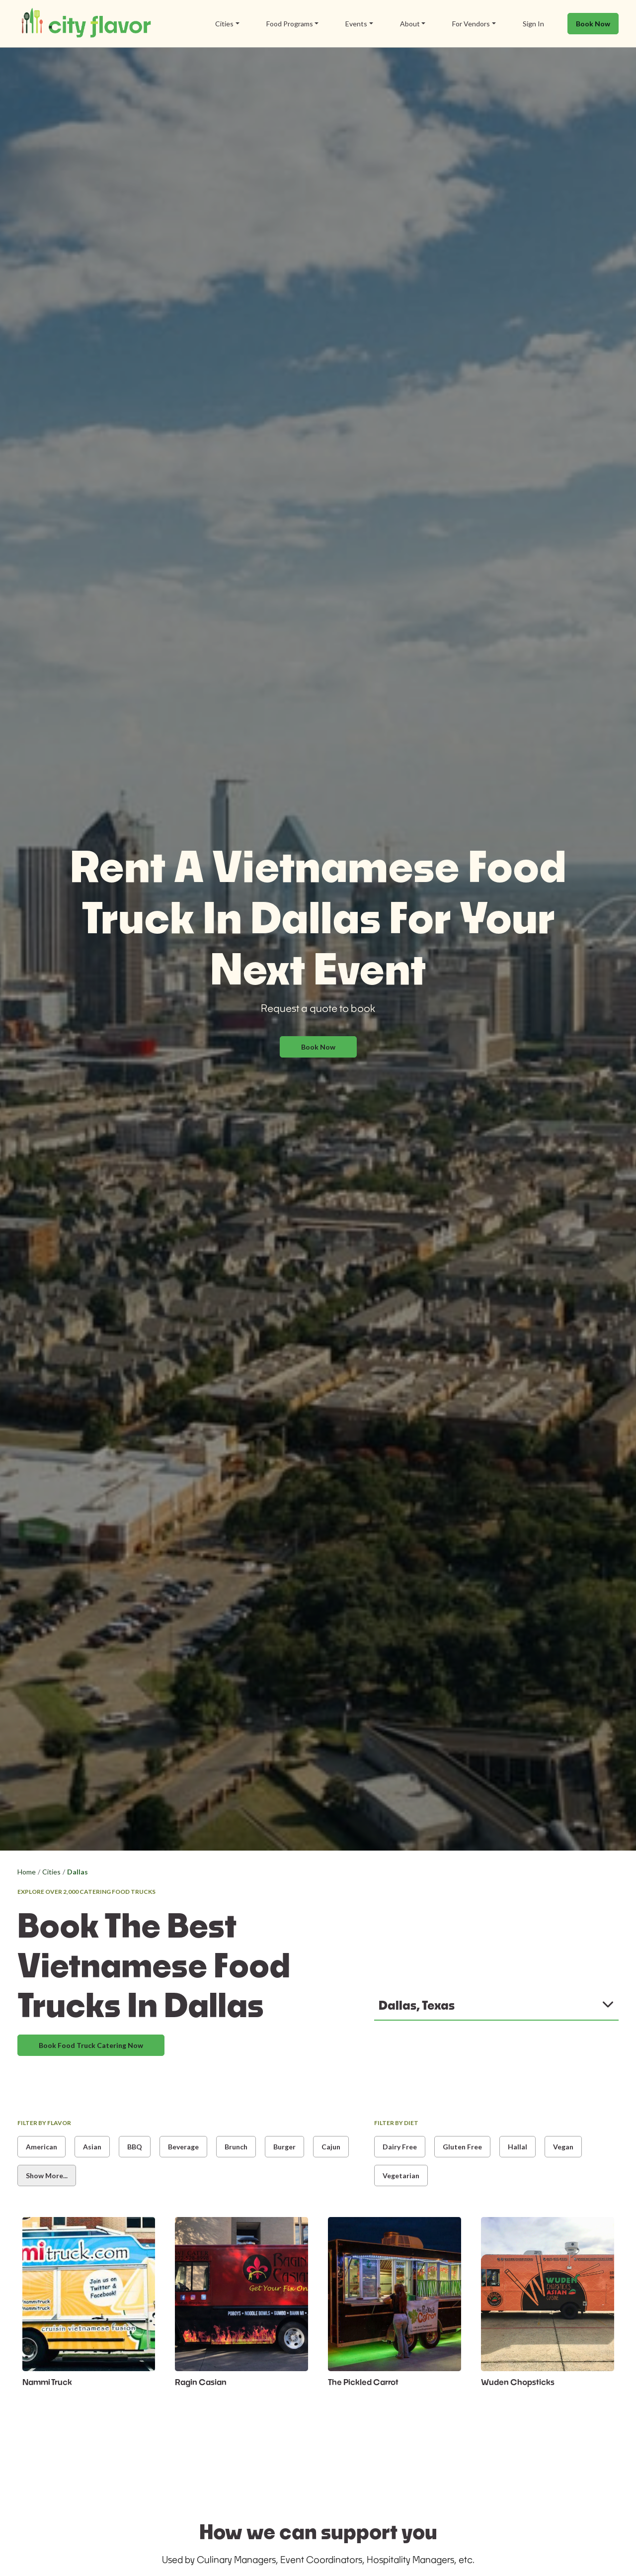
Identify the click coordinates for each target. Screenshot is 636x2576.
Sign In (533, 23)
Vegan (563, 2146)
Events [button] (356, 23)
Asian (92, 2146)
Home (26, 1871)
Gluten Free (462, 2146)
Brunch (236, 2146)
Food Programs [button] (289, 23)
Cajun (330, 2146)
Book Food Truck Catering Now (91, 2045)
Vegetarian (401, 2175)
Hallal (517, 2146)
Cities (51, 1871)
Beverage (183, 2146)
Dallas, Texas (417, 2005)
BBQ (134, 2146)
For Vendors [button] (471, 23)
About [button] (410, 23)
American (41, 2146)
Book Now (593, 23)
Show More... (47, 2175)
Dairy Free (400, 2146)
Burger (284, 2146)
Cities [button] (224, 23)
